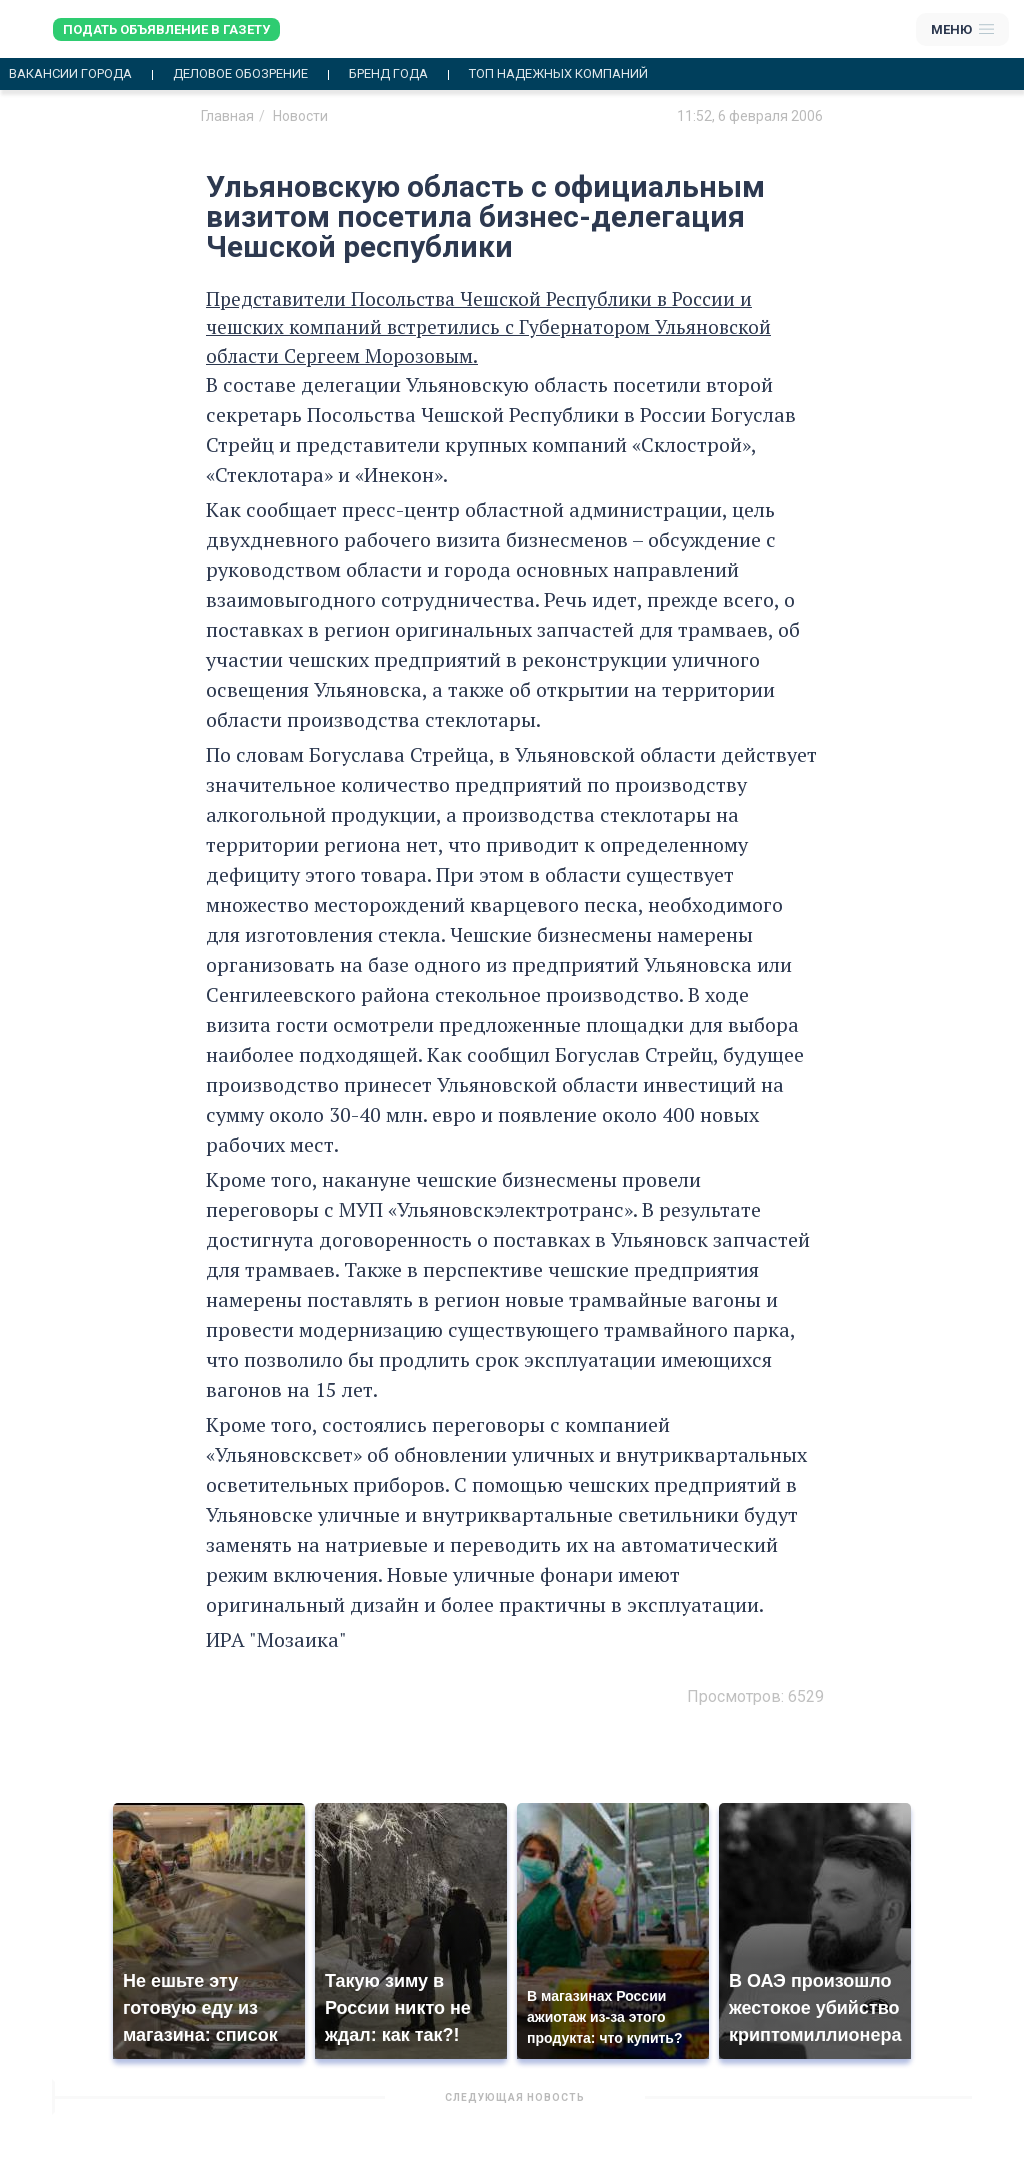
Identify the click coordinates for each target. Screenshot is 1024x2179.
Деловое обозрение (240, 74)
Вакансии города (70, 74)
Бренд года (388, 74)
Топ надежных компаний (558, 74)
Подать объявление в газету (166, 29)
